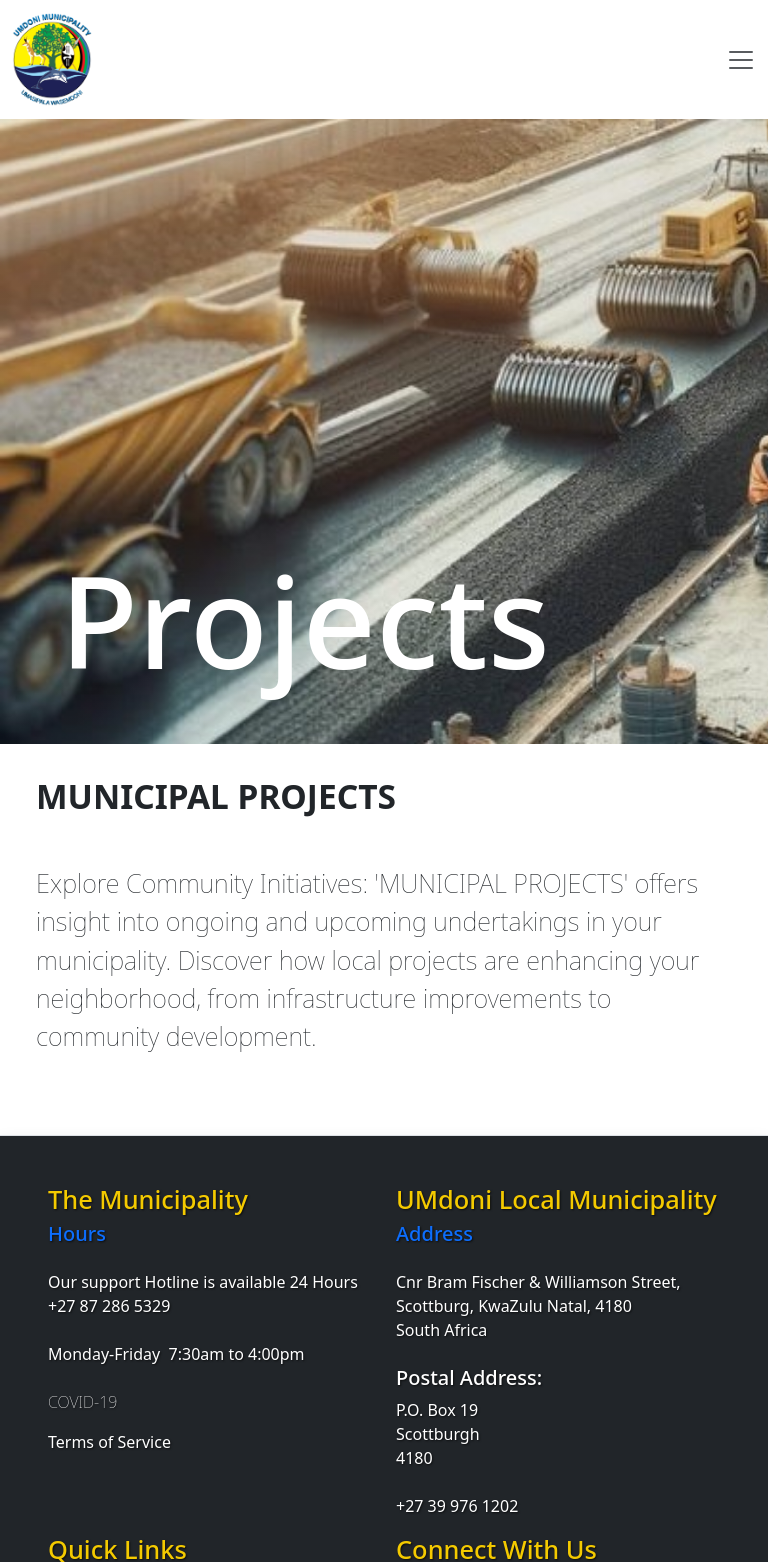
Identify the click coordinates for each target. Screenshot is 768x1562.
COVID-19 (82, 1402)
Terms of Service (109, 1442)
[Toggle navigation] (741, 60)
